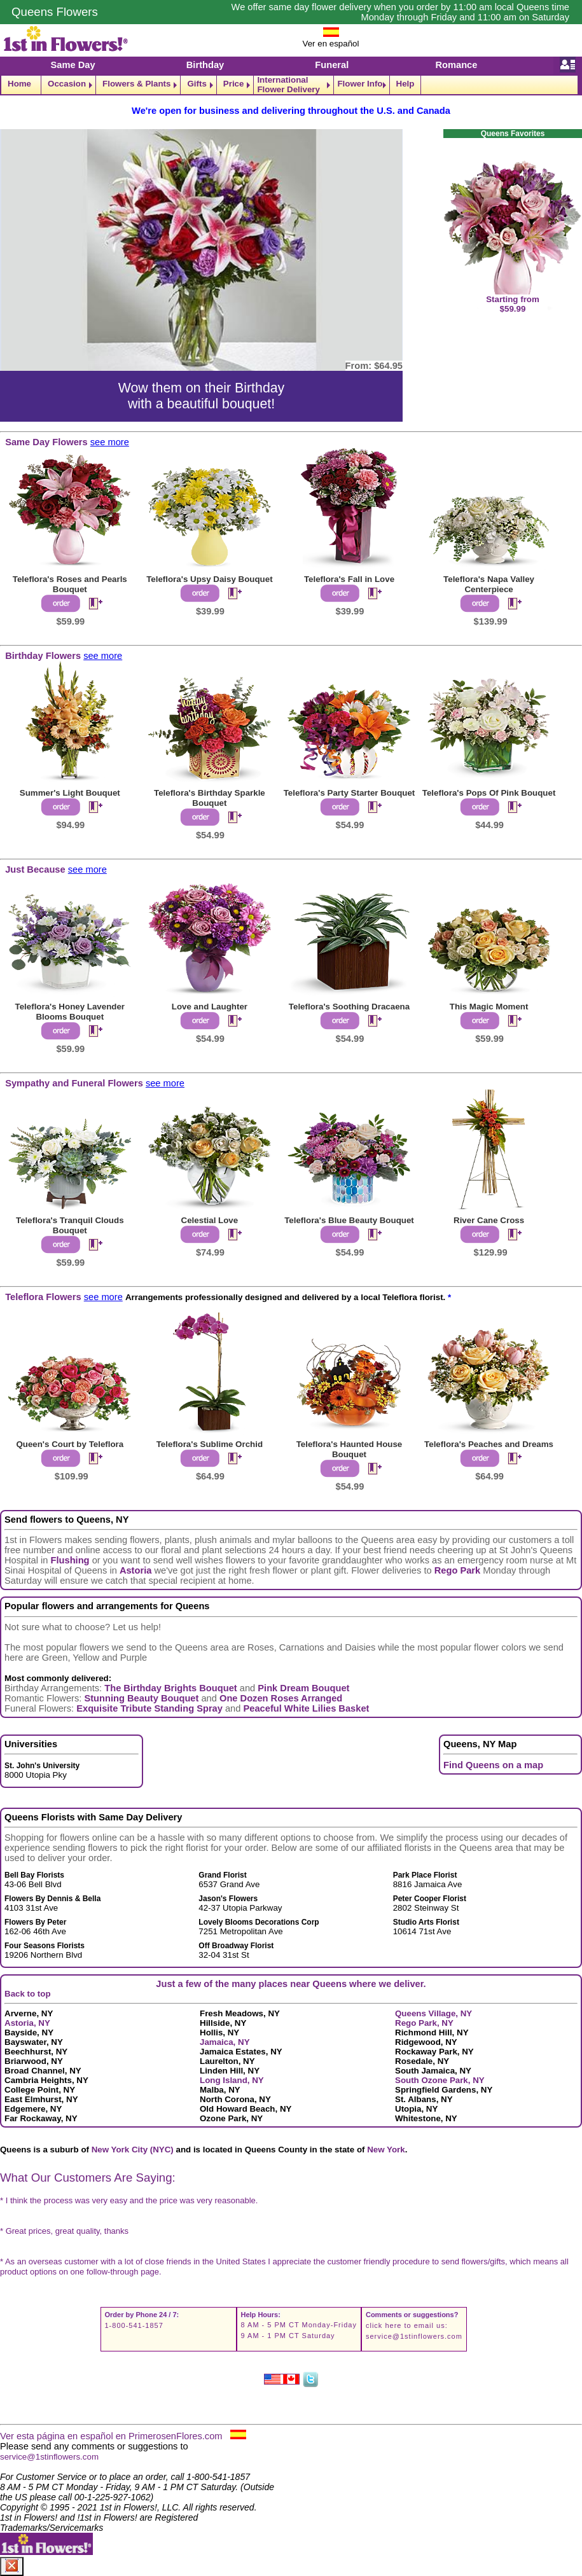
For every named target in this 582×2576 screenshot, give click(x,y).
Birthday (205, 65)
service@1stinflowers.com (414, 2336)
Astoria (136, 1570)
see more (109, 442)
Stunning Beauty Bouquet (141, 1698)
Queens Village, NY (433, 2013)
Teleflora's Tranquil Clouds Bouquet (70, 1225)
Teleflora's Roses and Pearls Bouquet (70, 584)
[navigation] (291, 84)
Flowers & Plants (136, 83)
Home (19, 83)
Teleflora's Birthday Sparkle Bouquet (209, 798)
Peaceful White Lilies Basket (307, 1708)
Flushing (70, 1560)
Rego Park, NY (424, 2023)
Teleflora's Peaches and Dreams (488, 1444)
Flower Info (359, 83)
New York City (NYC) (133, 2149)
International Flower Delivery (288, 85)
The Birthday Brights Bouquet (170, 1688)
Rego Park (457, 1570)
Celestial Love (210, 1220)
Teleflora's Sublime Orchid (209, 1444)
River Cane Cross (489, 1220)
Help (405, 83)
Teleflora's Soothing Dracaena (349, 1006)
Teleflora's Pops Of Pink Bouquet (489, 793)
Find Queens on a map (493, 1765)
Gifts (196, 83)
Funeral (332, 65)
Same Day (73, 65)
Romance (456, 65)
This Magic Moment (489, 1006)
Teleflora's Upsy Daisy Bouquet (209, 579)
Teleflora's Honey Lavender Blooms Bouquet (70, 1011)
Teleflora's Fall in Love (349, 579)
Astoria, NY (27, 2023)
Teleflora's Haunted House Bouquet (349, 1449)
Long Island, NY (232, 2080)
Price (233, 83)
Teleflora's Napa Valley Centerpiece (488, 584)
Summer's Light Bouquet (70, 793)
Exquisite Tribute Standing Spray (149, 1708)
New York (386, 2149)
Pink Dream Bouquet (303, 1688)
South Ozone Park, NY (440, 2080)
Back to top (27, 1993)
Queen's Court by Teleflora (69, 1444)
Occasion (67, 83)
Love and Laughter (209, 1006)
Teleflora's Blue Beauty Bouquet (349, 1220)
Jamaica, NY (225, 2042)
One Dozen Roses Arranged (280, 1698)
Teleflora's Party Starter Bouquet (349, 793)
